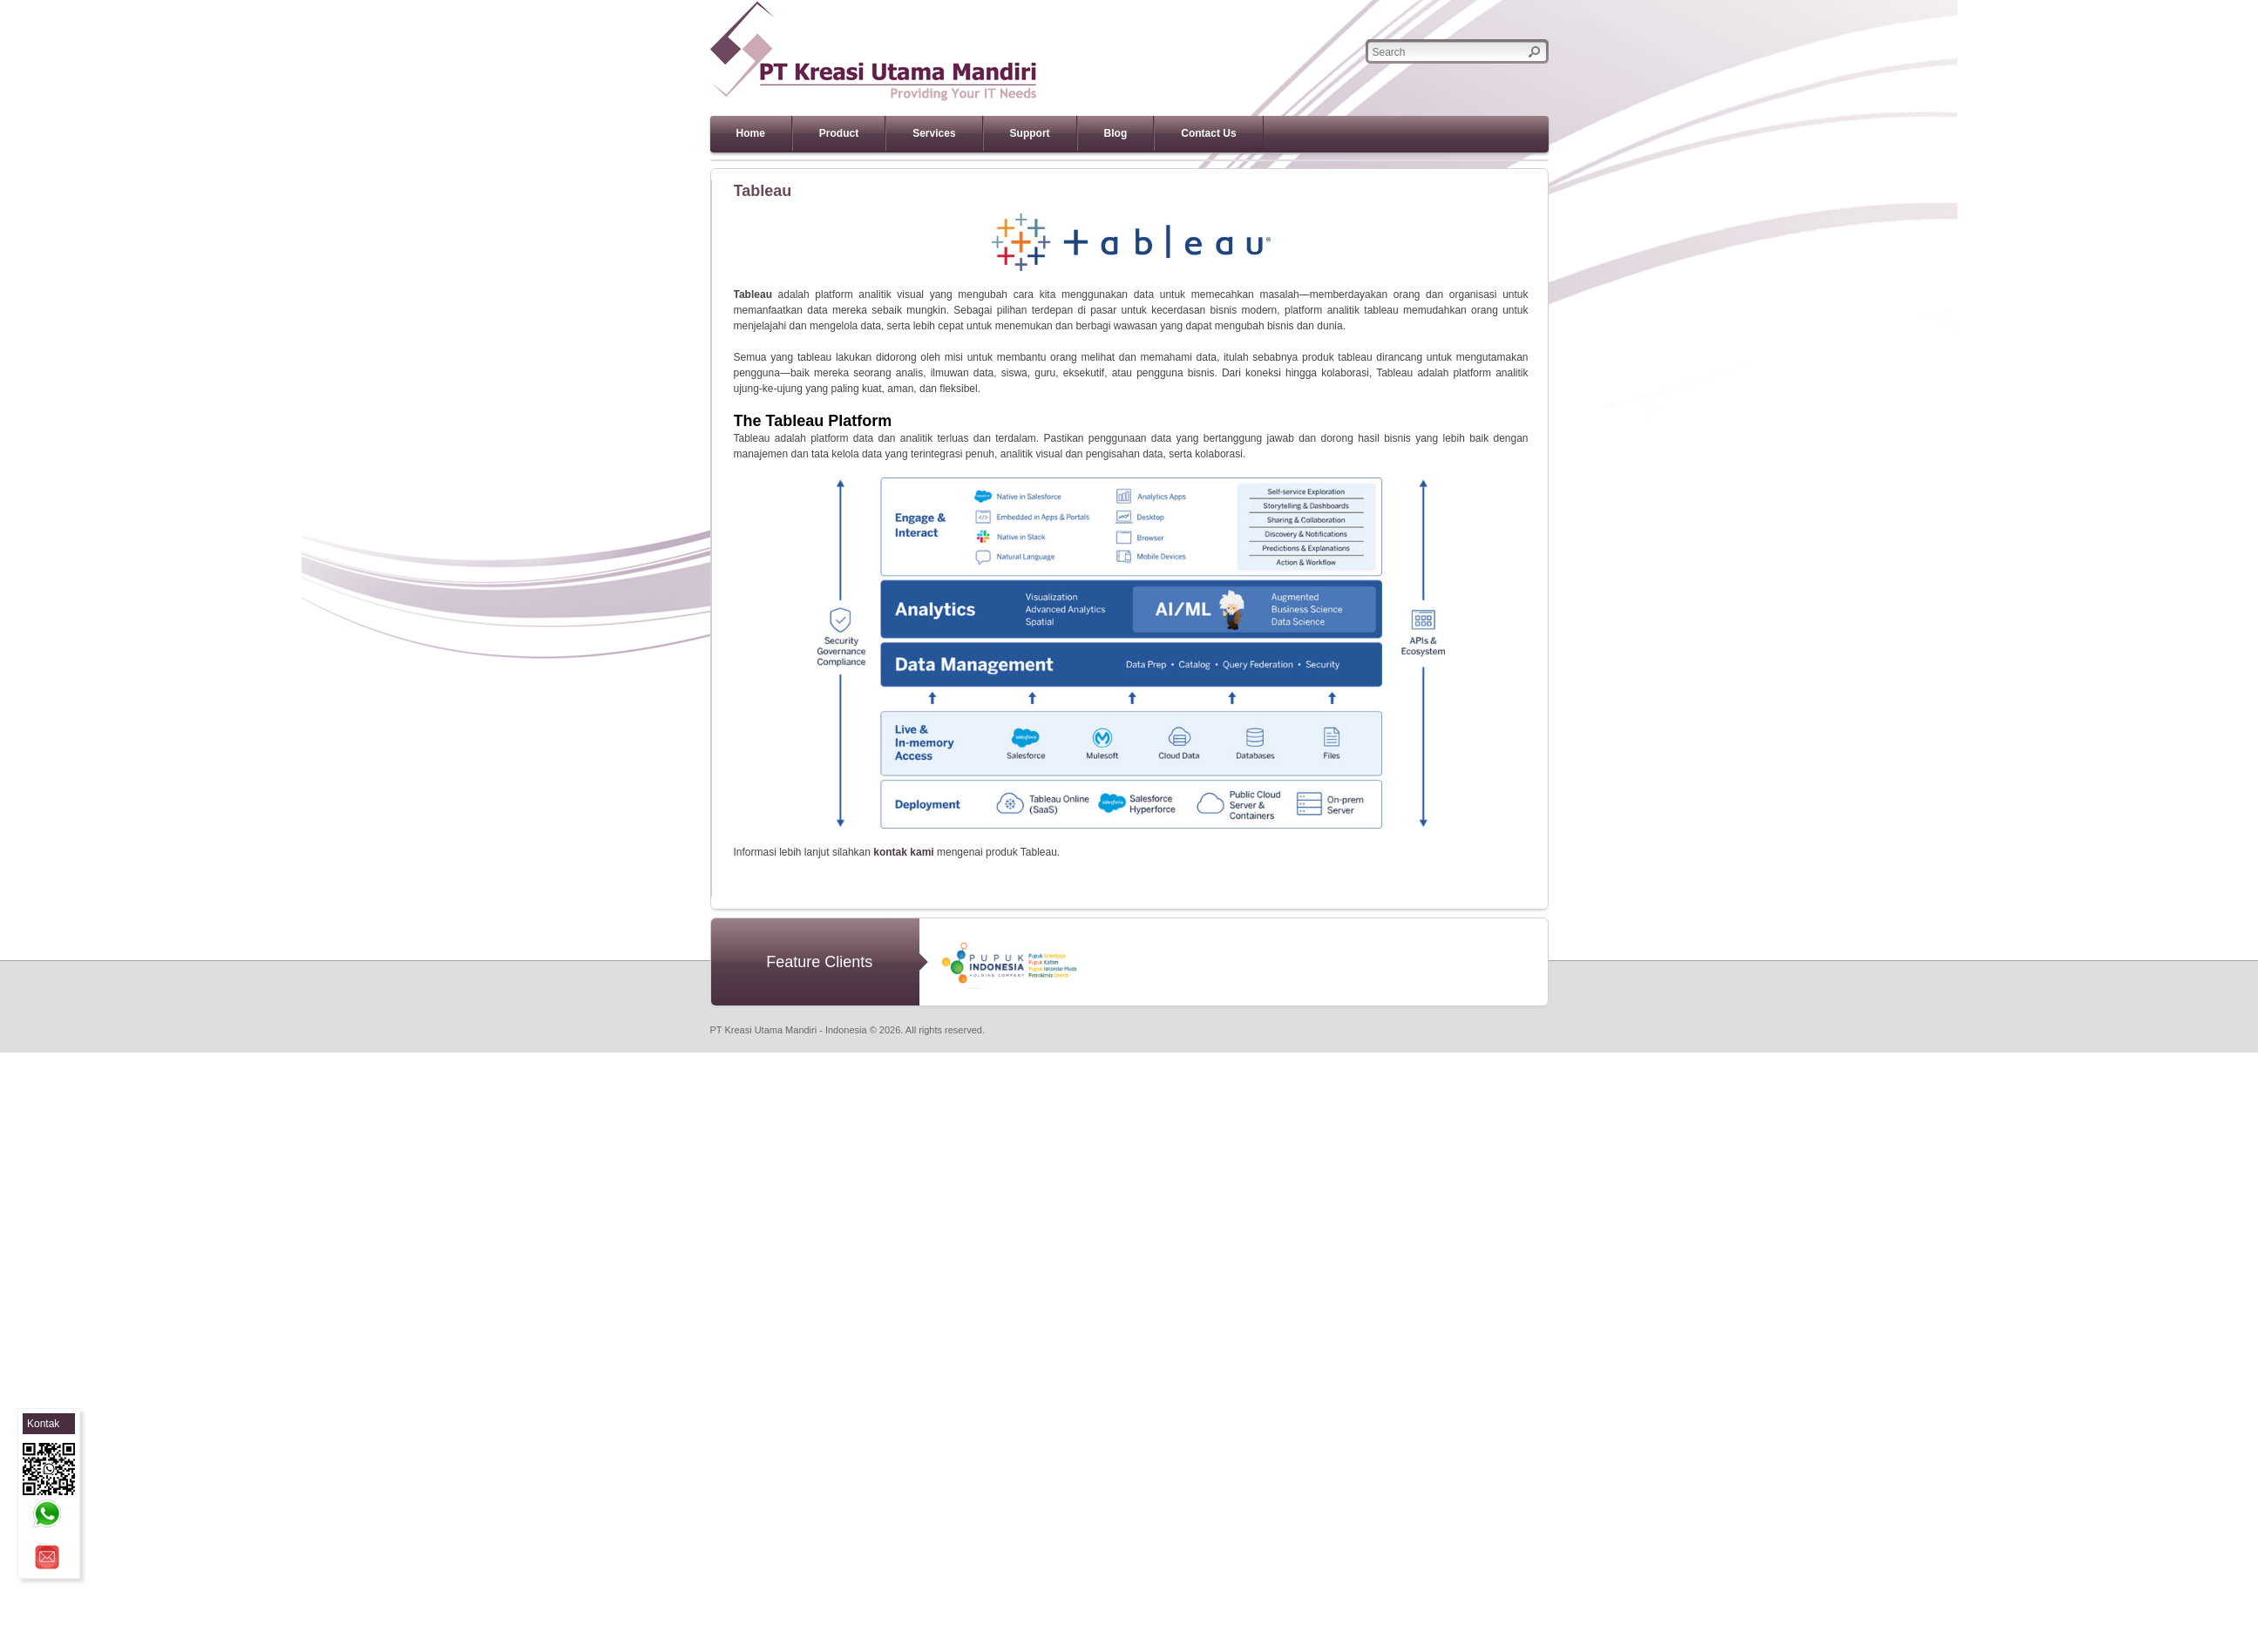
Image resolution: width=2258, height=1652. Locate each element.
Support (1030, 133)
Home (750, 133)
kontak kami (903, 852)
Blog (1116, 133)
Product (838, 133)
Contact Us (1208, 133)
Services (933, 133)
